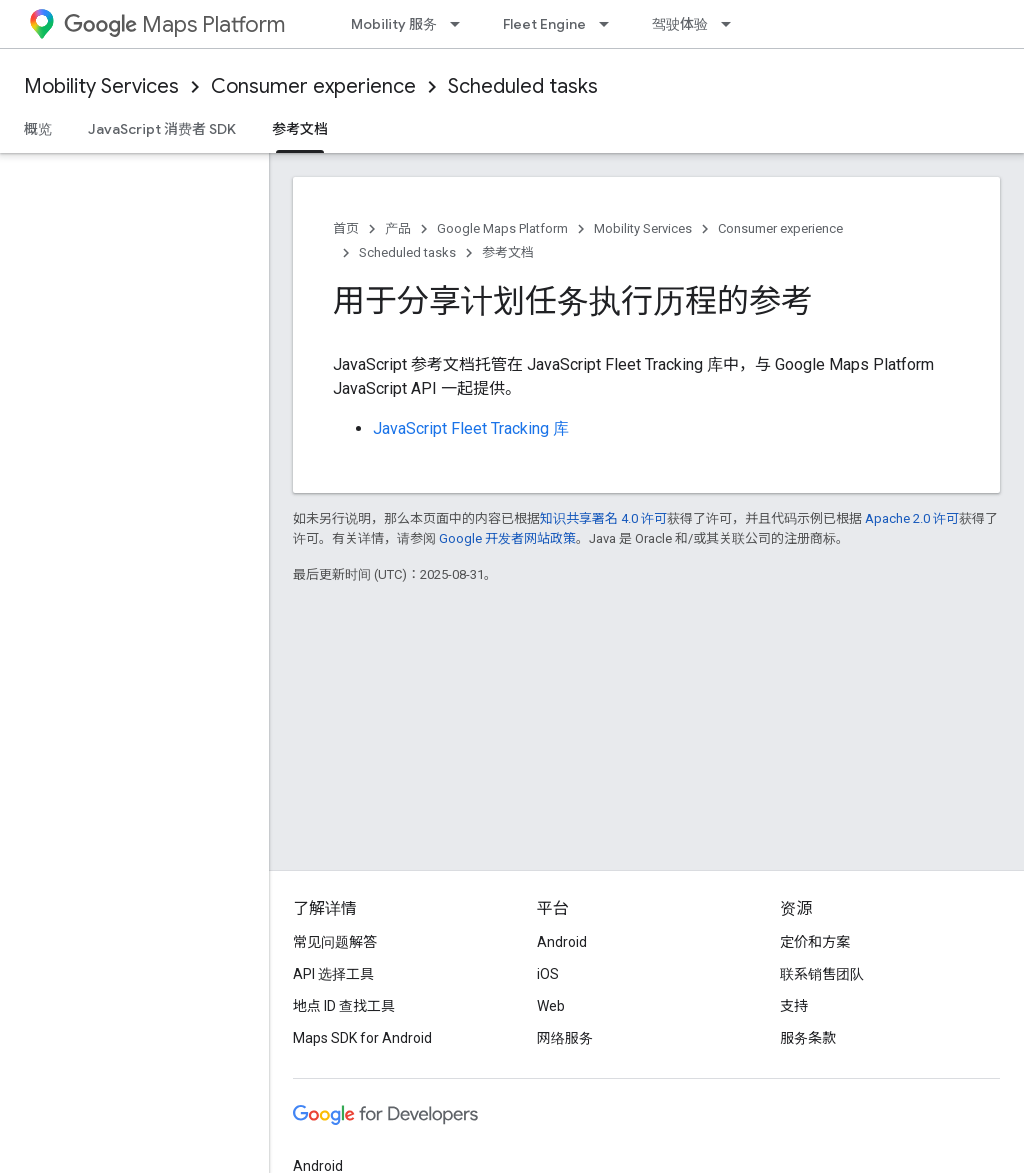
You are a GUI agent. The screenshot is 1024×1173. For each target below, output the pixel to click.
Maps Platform (174, 24)
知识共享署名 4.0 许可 (603, 518)
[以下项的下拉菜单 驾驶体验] (732, 24)
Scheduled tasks (523, 86)
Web (551, 1006)
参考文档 (508, 252)
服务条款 (808, 1038)
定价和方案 (815, 942)
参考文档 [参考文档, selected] (300, 129)
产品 (398, 228)
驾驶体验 (680, 24)
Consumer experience (313, 86)
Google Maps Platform (502, 228)
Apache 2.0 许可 (912, 518)
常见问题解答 (335, 942)
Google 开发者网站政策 (507, 538)
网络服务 (565, 1038)
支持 (794, 1006)
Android (562, 942)
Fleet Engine (544, 24)
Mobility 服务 (394, 24)
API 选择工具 (333, 974)
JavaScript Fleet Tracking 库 (471, 428)
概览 (38, 129)
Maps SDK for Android (362, 1038)
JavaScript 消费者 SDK (162, 129)
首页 (346, 228)
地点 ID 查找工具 (344, 1006)
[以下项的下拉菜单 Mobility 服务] (461, 24)
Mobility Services (101, 86)
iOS (548, 974)
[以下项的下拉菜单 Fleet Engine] (610, 24)
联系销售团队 (822, 974)
